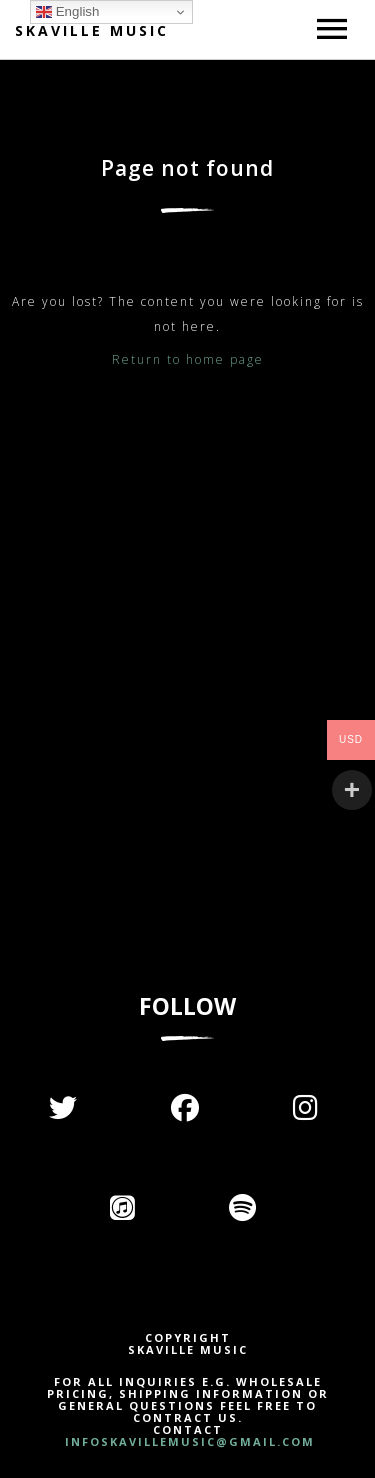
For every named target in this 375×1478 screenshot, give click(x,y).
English (67, 12)
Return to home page (188, 359)
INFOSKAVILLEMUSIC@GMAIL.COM (187, 1441)
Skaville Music (92, 30)
